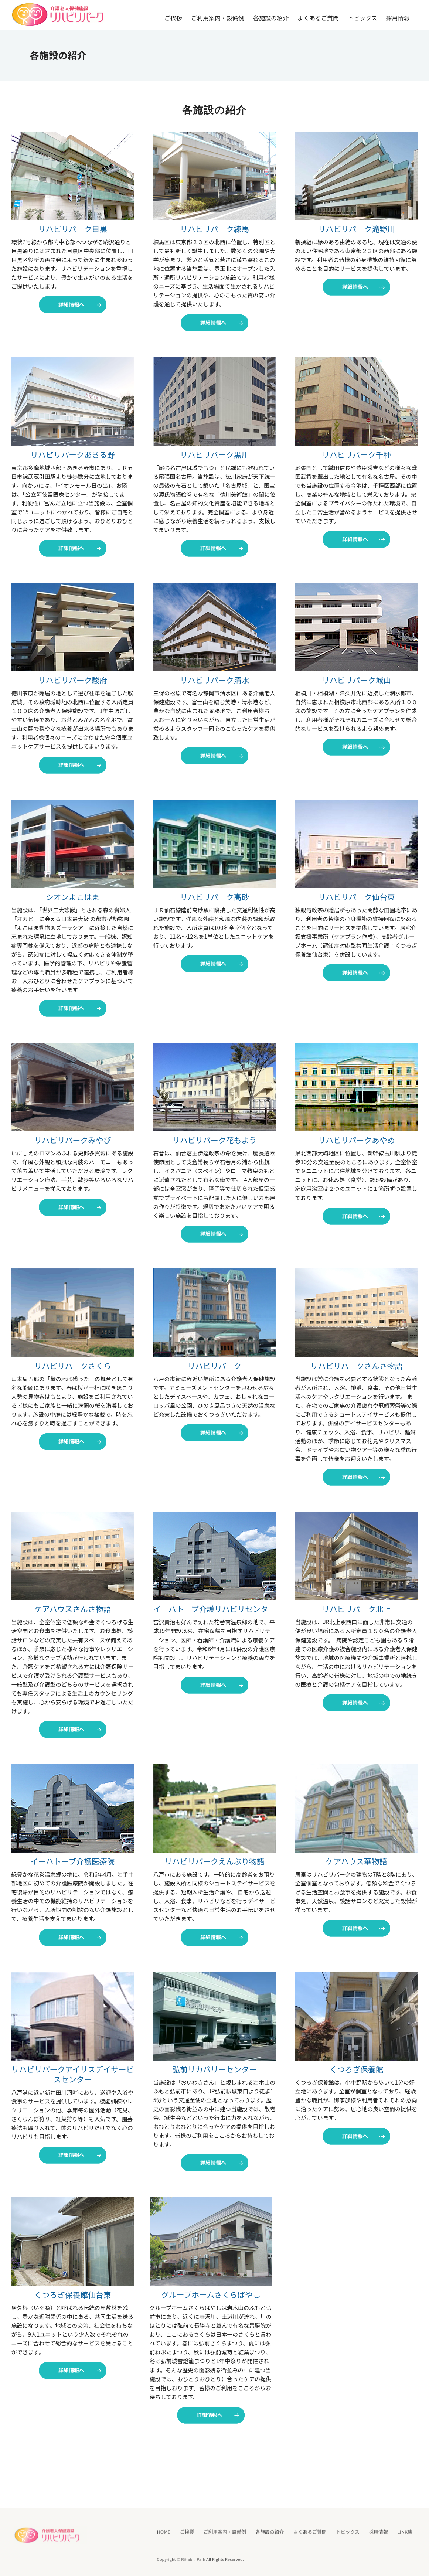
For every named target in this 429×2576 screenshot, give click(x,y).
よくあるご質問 (318, 17)
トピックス (362, 17)
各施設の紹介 (271, 17)
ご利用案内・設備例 (217, 17)
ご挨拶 (173, 17)
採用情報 (397, 17)
